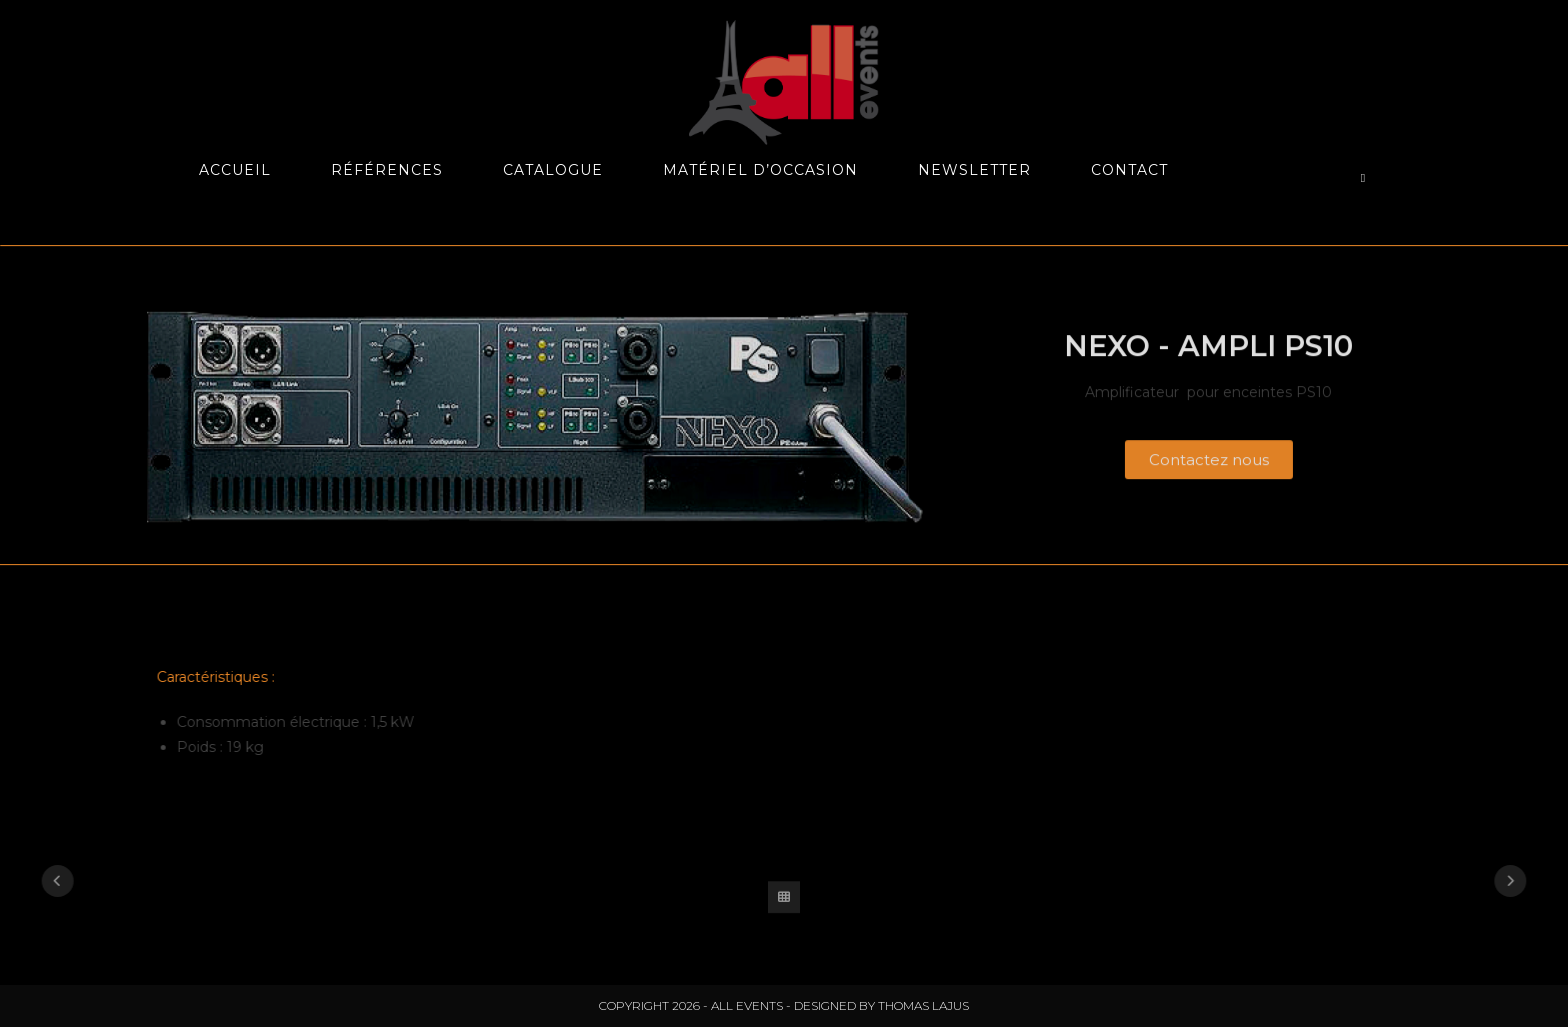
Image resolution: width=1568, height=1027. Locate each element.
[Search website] (1363, 178)
